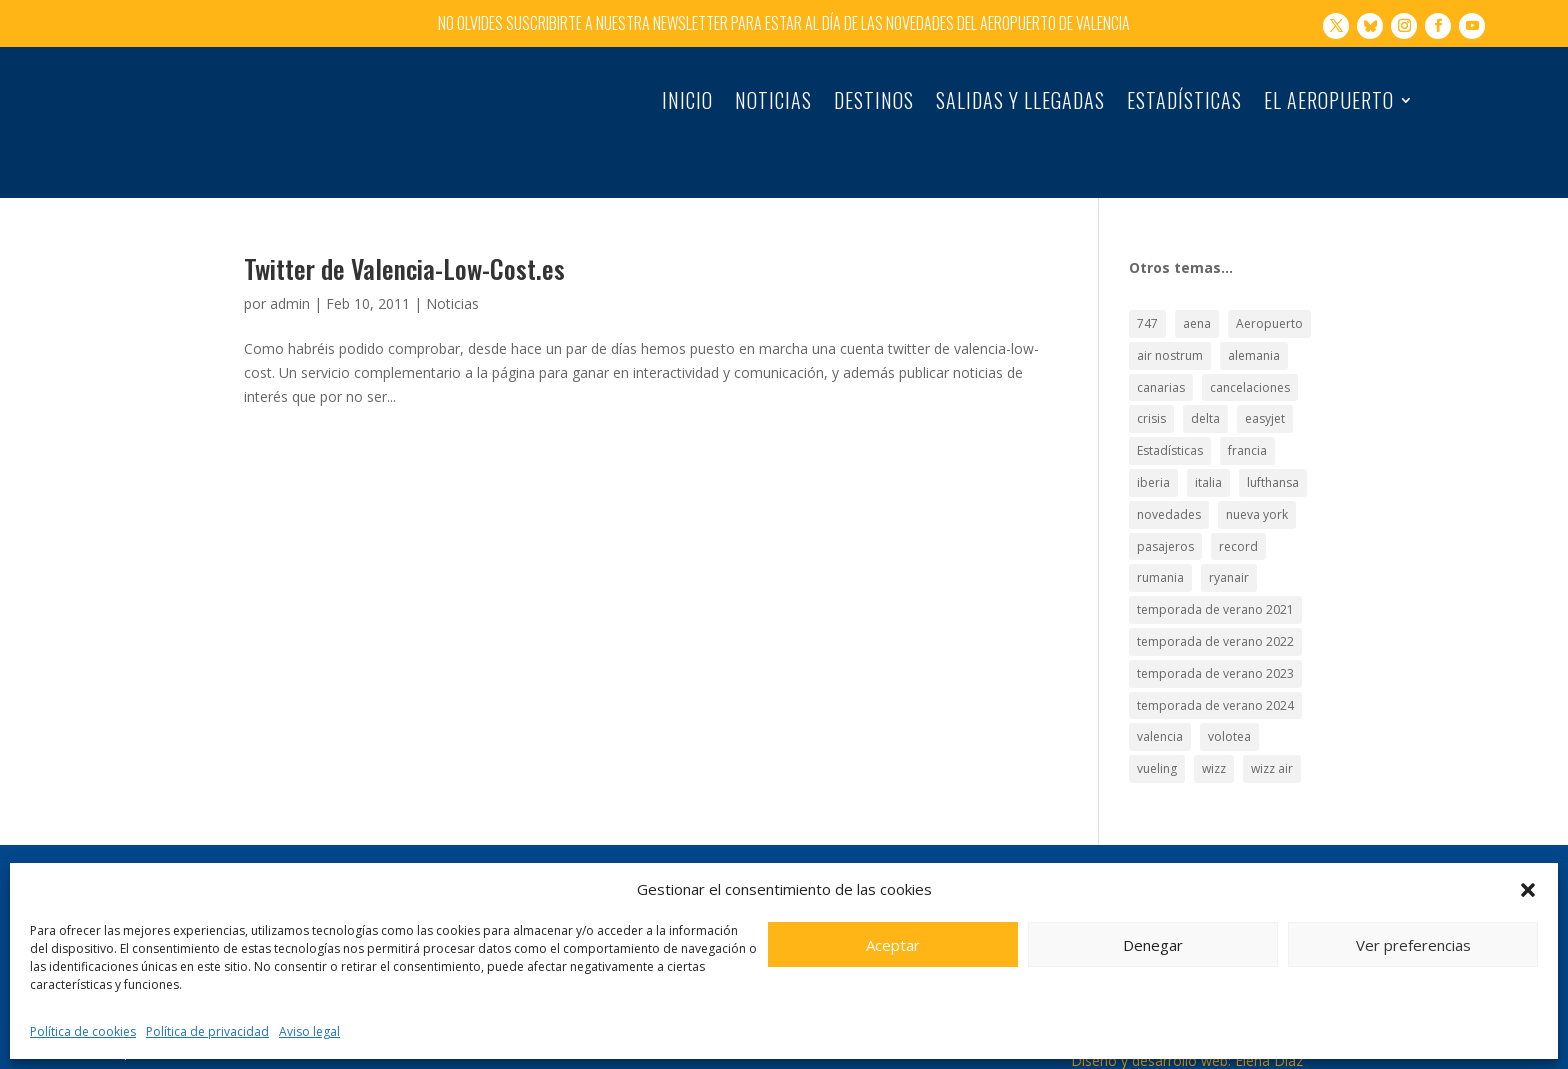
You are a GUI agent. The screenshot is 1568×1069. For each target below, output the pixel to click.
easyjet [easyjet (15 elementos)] (1265, 376)
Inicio (687, 104)
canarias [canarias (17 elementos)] (1161, 345)
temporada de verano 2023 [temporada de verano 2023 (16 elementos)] (1215, 631)
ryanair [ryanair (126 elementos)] (1229, 535)
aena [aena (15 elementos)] (1197, 281)
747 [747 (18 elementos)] (1147, 281)
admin (290, 261)
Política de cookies (83, 1031)
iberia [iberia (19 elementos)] (1153, 440)
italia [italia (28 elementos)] (1208, 440)
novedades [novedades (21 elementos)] (1169, 472)
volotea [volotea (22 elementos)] (1229, 694)
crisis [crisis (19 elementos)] (1151, 376)
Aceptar (893, 945)
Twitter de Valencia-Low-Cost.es (404, 226)
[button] (1528, 890)
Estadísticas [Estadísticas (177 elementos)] (1170, 408)
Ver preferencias (1413, 945)
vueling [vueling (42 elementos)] (1157, 726)
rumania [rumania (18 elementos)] (1160, 535)
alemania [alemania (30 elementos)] (1254, 313)
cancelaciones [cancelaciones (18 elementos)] (1250, 345)
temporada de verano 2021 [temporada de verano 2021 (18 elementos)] (1215, 567)
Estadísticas (1184, 104)
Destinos (874, 104)
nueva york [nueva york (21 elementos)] (1257, 472)
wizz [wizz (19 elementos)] (1214, 726)
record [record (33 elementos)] (1238, 504)
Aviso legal (309, 1031)
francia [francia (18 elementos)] (1247, 408)
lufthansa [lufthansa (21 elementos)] (1273, 440)
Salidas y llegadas (1020, 104)
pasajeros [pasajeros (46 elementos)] (1165, 504)
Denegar (1153, 945)
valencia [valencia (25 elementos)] (1160, 694)
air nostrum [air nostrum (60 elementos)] (1170, 313)
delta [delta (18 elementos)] (1205, 376)
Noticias (773, 104)
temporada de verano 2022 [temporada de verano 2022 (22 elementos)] (1215, 599)
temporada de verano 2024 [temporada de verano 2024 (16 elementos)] (1215, 662)
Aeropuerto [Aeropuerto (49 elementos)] (1269, 281)
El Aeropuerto (1329, 104)
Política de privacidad (207, 1031)
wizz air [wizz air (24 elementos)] (1272, 726)
